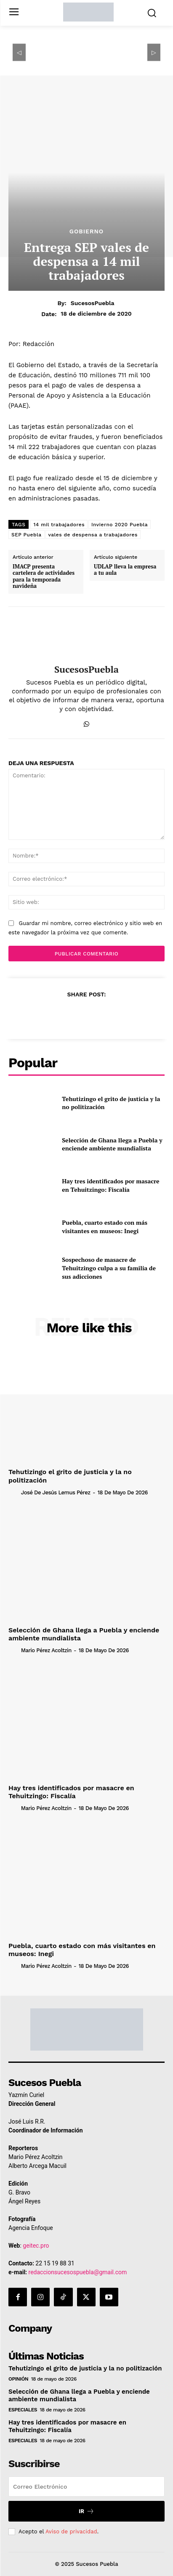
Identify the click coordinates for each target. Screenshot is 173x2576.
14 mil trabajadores (59, 525)
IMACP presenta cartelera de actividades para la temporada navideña (44, 576)
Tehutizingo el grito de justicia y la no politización (111, 1103)
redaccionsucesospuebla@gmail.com (78, 2272)
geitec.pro (36, 2245)
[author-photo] (13, 1492)
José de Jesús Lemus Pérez (55, 1492)
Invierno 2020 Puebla (119, 525)
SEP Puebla (26, 535)
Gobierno (86, 231)
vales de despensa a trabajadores (93, 535)
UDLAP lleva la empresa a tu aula (125, 569)
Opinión (18, 2379)
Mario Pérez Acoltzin (46, 1650)
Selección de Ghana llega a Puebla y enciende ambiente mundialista (112, 1144)
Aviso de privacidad (71, 2531)
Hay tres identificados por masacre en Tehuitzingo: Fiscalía (110, 1185)
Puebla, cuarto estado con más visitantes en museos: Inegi (104, 1226)
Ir (86, 2511)
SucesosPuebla (92, 303)
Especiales (22, 2410)
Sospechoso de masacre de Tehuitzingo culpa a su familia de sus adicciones (109, 1268)
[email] (86, 2486)
